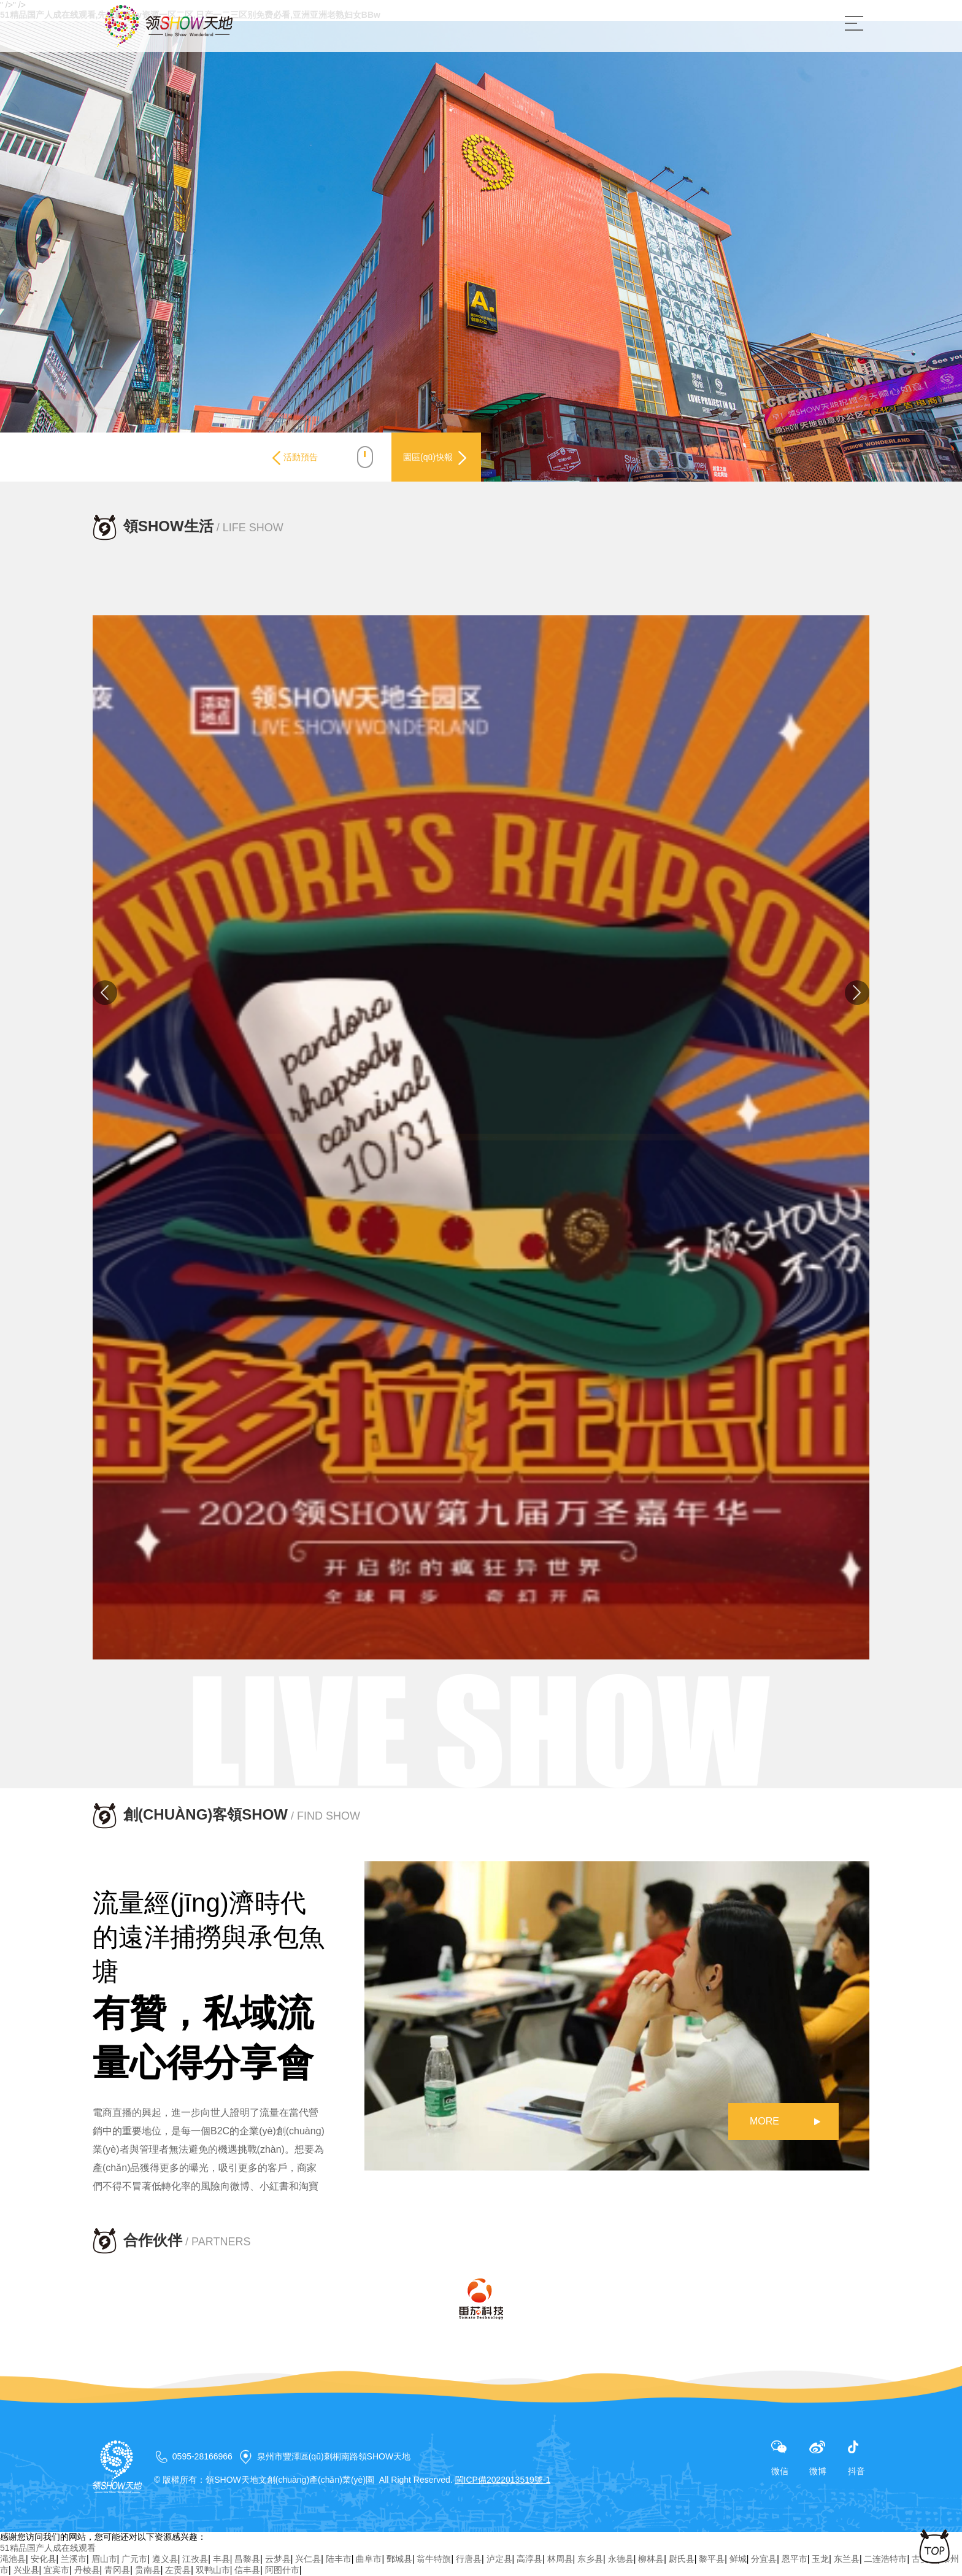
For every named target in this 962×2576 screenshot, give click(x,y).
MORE (764, 2121)
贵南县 (148, 2570)
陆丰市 (339, 2559)
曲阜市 (369, 2559)
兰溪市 (74, 2559)
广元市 (134, 2559)
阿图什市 (282, 2570)
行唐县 (469, 2559)
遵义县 (165, 2559)
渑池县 (13, 2559)
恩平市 (794, 2559)
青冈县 (117, 2570)
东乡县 (590, 2559)
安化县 (43, 2559)
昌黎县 (247, 2559)
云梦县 (278, 2559)
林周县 (560, 2559)
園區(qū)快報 (430, 458)
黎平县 (712, 2559)
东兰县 (847, 2559)
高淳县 (529, 2559)
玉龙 (820, 2559)
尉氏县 (682, 2559)
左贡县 (178, 2570)
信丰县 (247, 2570)
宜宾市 (56, 2570)
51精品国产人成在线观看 (48, 2548)
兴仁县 (308, 2559)
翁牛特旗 (434, 2559)
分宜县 (764, 2559)
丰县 (221, 2559)
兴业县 (26, 2570)
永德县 (621, 2559)
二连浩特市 (885, 2559)
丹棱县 (87, 2570)
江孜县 (195, 2559)
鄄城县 (399, 2559)
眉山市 (104, 2559)
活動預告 (283, 458)
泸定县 (499, 2559)
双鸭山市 (213, 2570)
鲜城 (738, 2559)
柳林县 (651, 2559)
